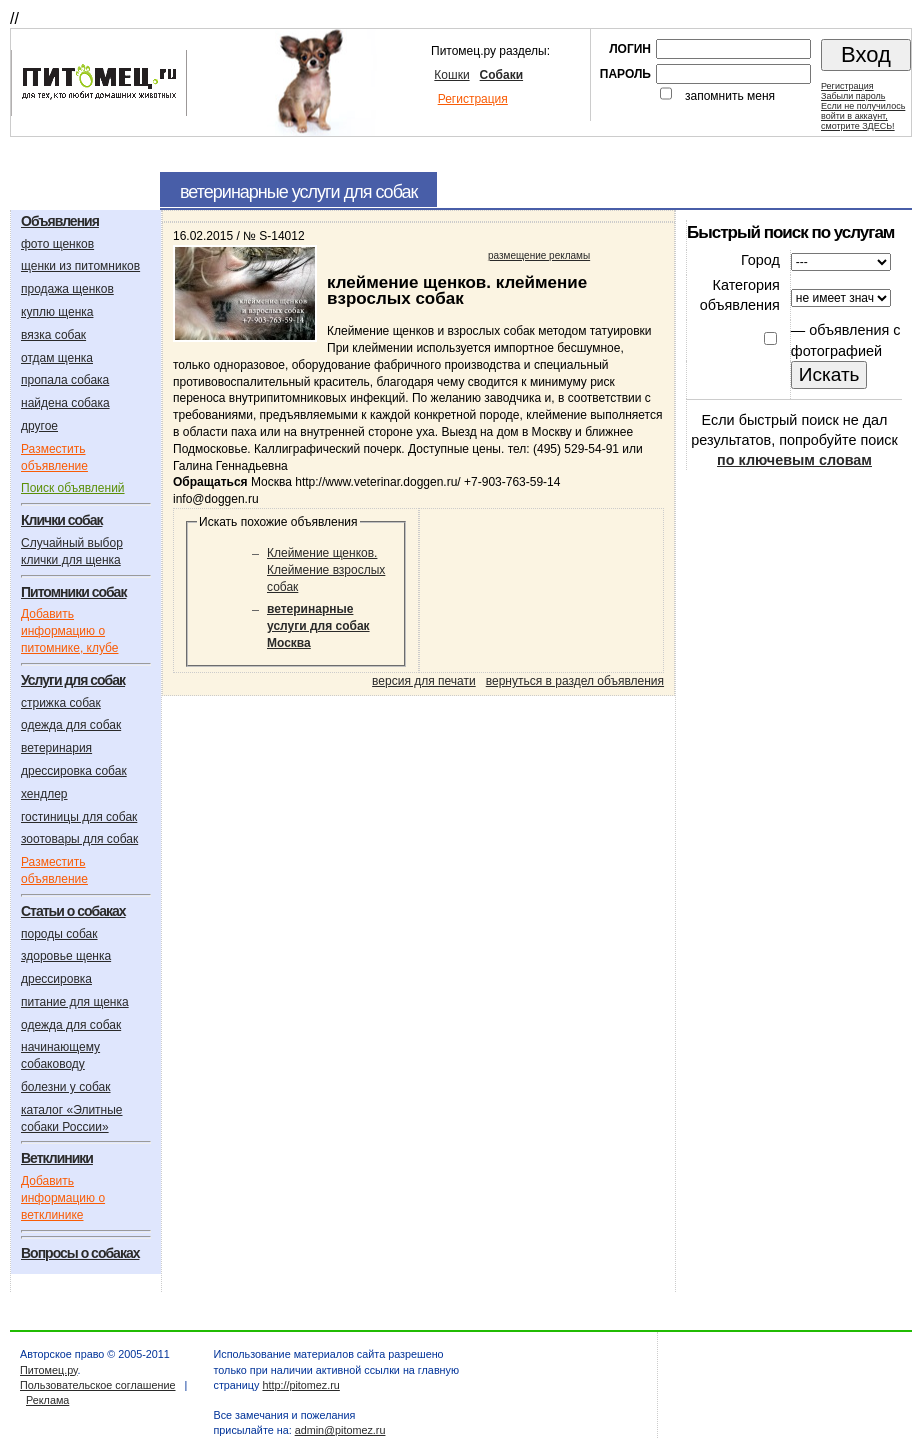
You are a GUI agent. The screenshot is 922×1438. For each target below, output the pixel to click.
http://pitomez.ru (300, 1385)
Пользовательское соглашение (98, 1385)
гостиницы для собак (79, 817)
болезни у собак (66, 1087)
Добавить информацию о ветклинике (63, 1198)
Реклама (47, 1400)
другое (39, 426)
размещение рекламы (539, 255)
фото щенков (57, 244)
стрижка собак (61, 703)
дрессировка (56, 979)
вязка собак (53, 335)
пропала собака (65, 380)
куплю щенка (57, 312)
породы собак (59, 934)
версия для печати (424, 681)
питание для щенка (75, 1002)
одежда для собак (71, 725)
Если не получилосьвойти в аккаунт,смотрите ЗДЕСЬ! (863, 116)
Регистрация (473, 99)
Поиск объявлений (73, 488)
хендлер (44, 794)
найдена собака (65, 403)
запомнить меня (730, 96)
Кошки (451, 75)
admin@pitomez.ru (340, 1430)
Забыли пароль (853, 96)
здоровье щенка (66, 956)
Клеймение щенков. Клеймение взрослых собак (326, 570)
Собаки (501, 75)
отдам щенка (57, 358)
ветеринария (56, 748)
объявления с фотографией (846, 340)
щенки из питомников (80, 266)
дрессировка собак (74, 771)
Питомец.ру (48, 1370)
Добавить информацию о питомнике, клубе (69, 631)
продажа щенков (67, 289)
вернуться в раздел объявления (575, 681)
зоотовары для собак (79, 839)
